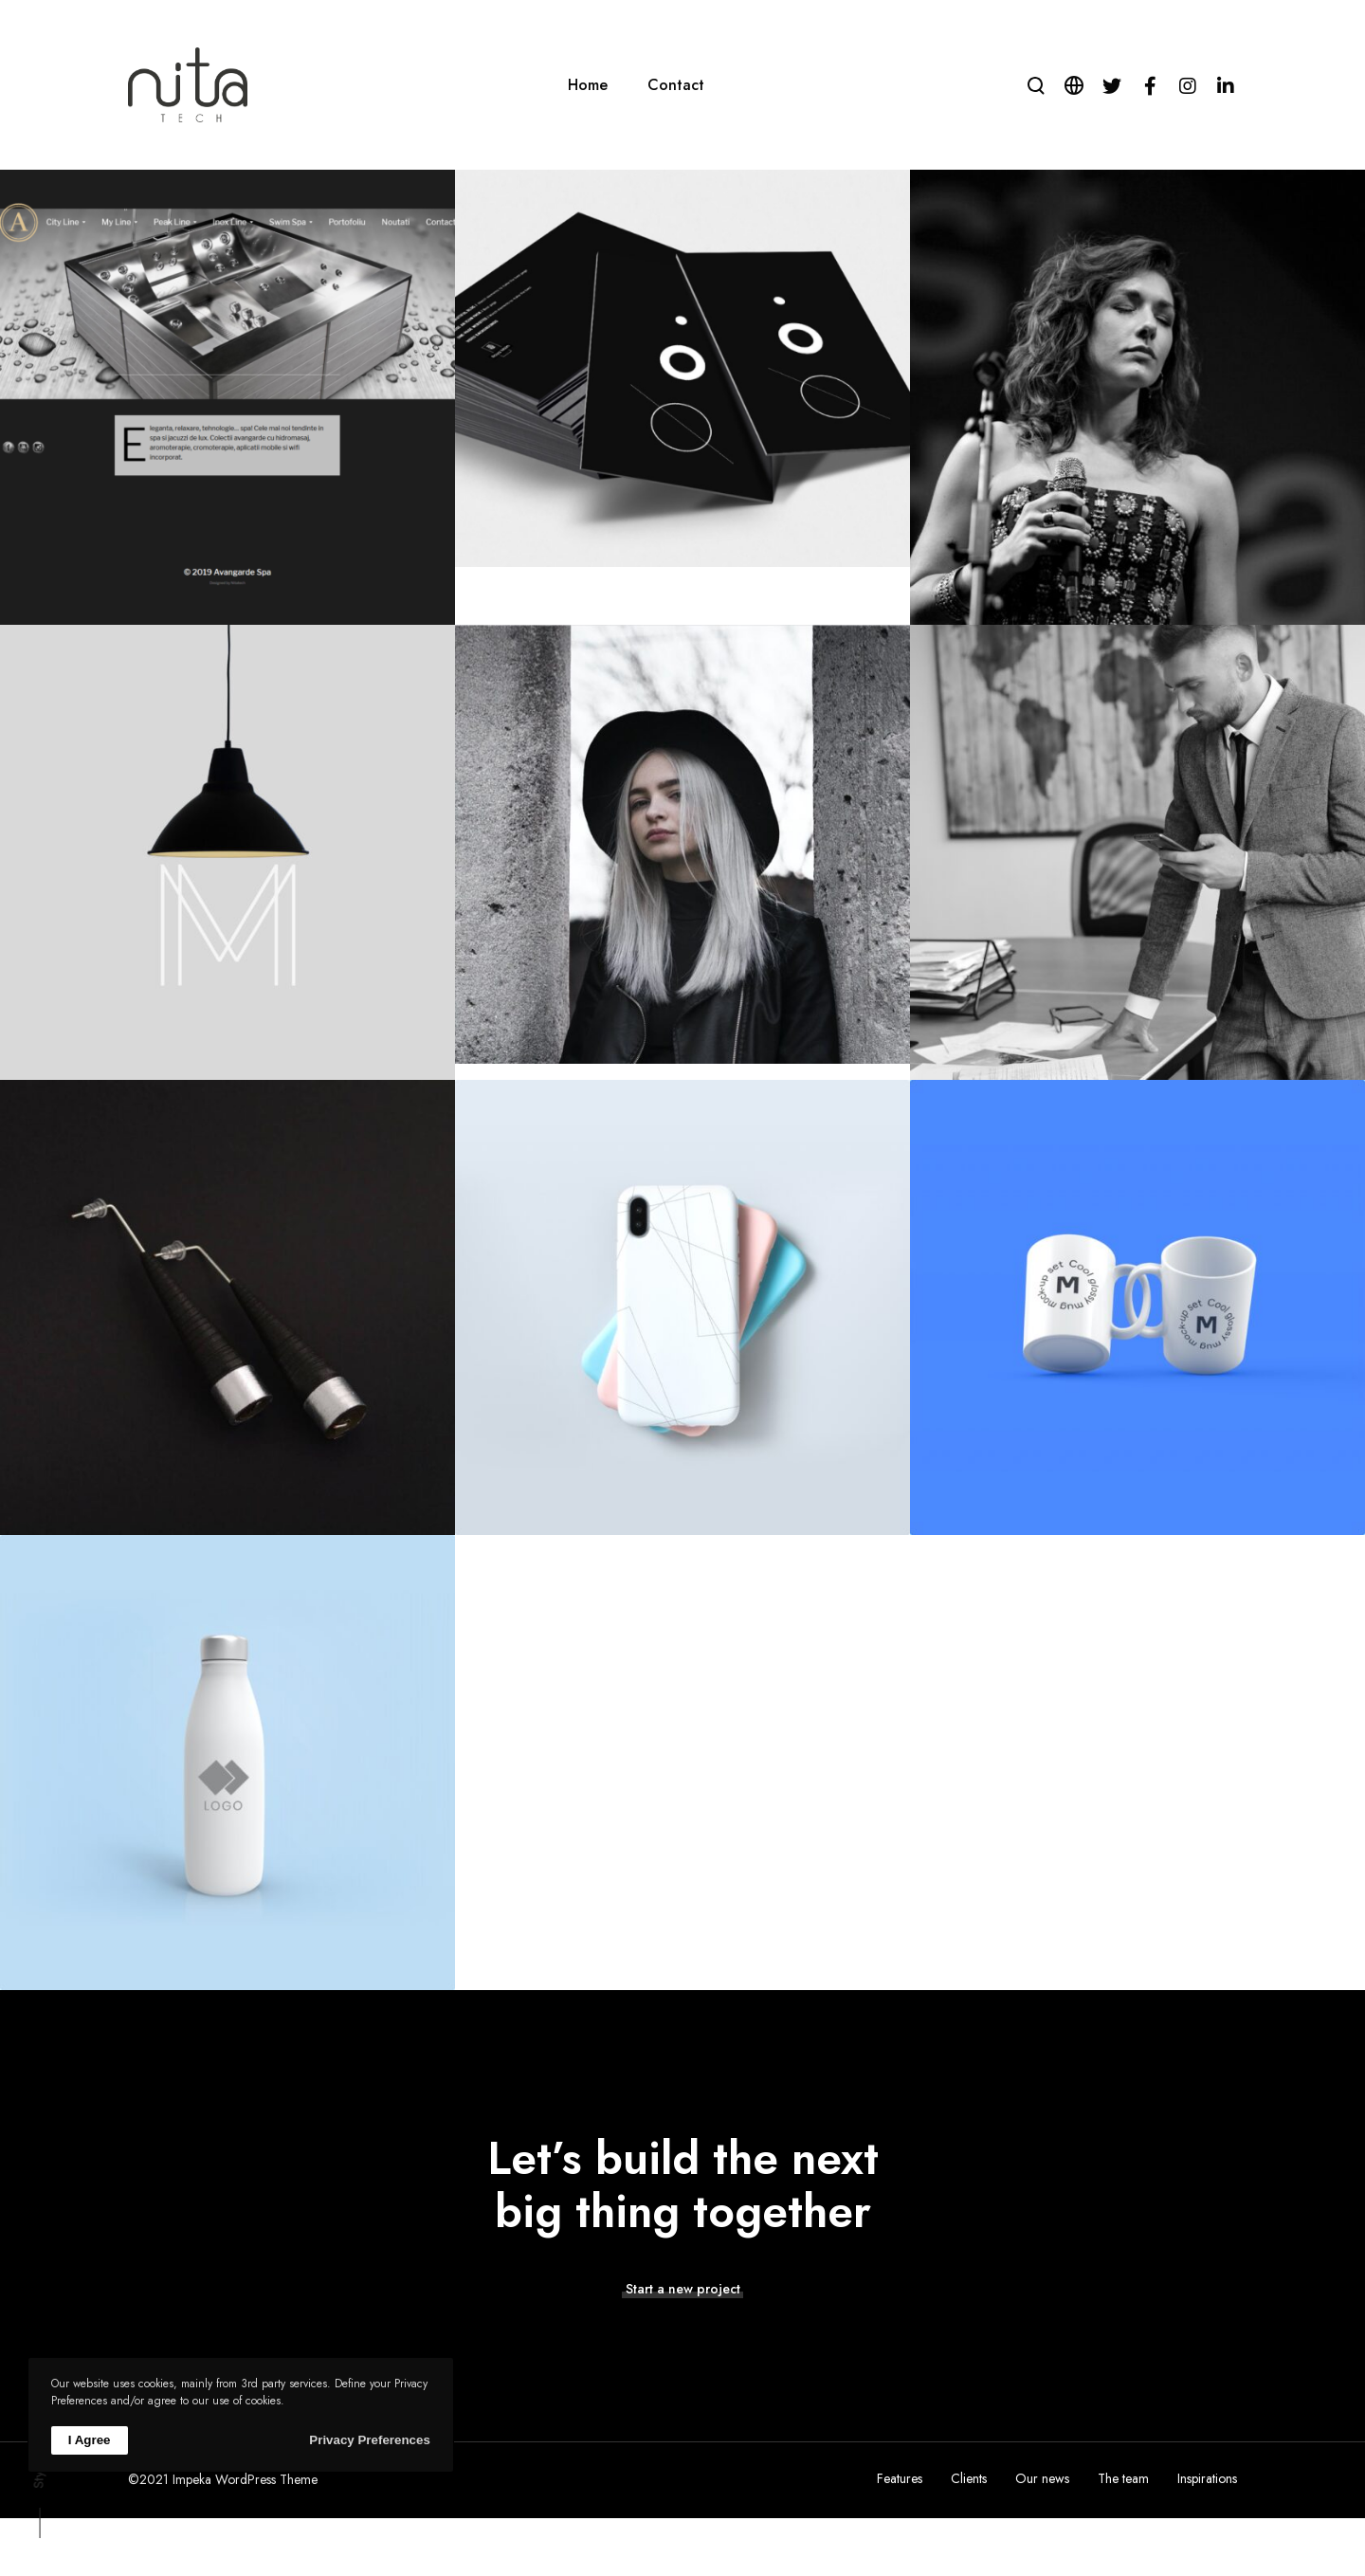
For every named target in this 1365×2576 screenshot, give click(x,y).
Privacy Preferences (369, 2440)
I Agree (89, 2440)
